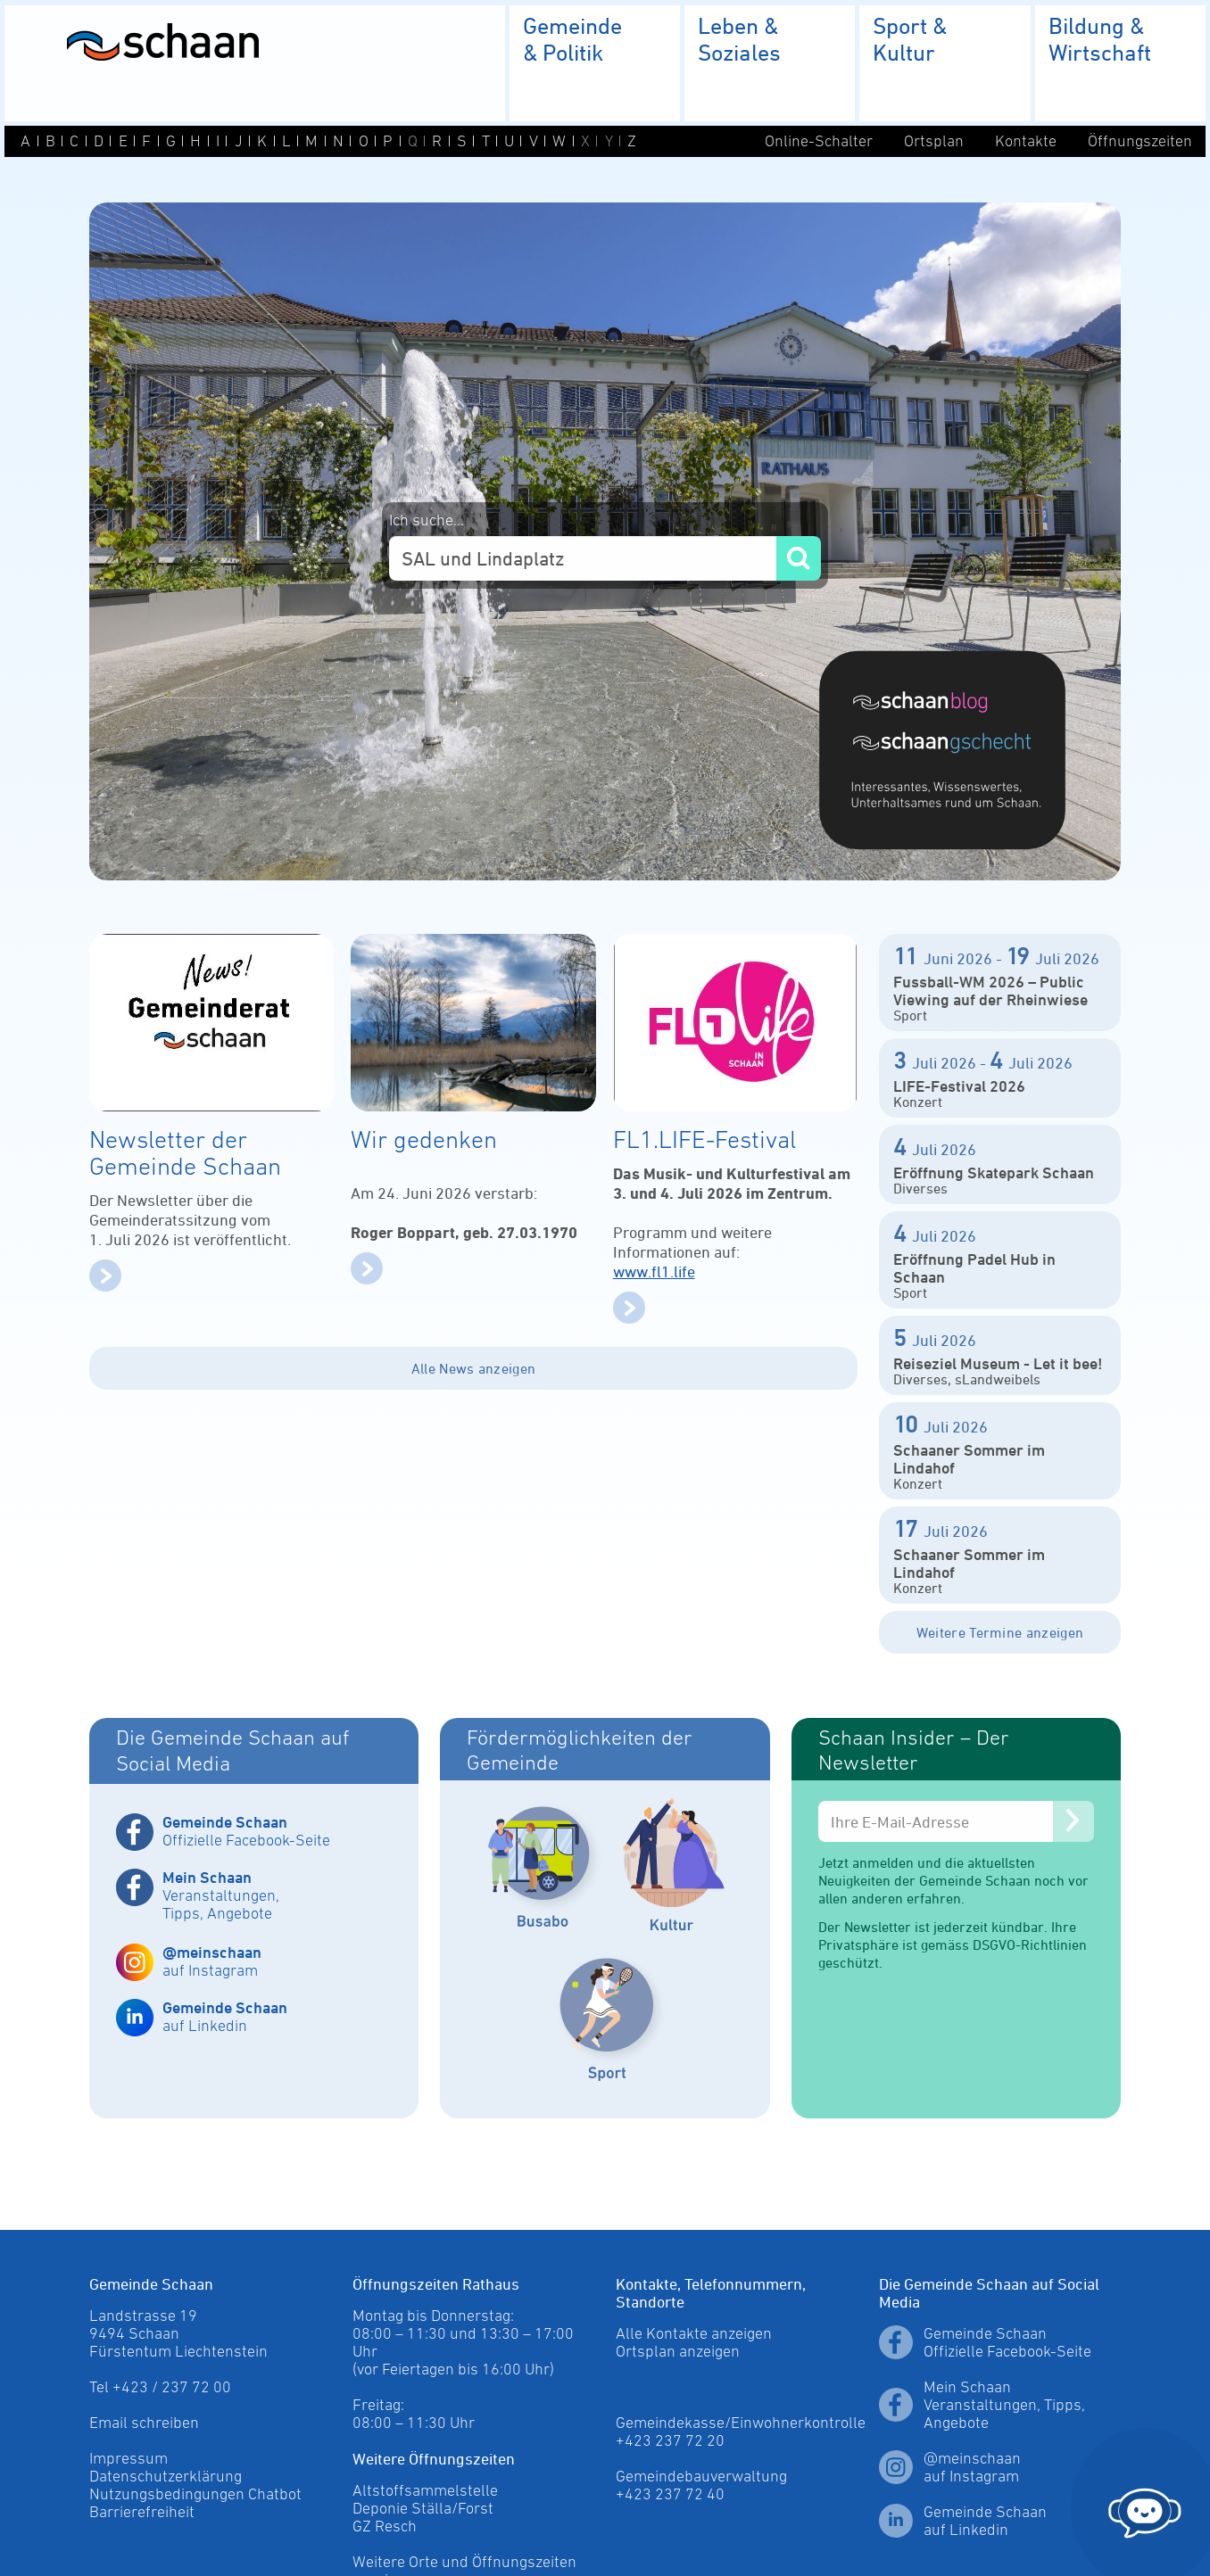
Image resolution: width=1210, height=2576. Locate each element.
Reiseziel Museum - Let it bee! (998, 1363)
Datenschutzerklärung (165, 2476)
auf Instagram (211, 1961)
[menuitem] (595, 63)
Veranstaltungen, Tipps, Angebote (220, 1895)
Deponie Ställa (402, 2508)
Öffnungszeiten (1140, 141)
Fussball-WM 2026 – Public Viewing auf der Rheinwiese (990, 990)
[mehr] (105, 1286)
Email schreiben (144, 2423)
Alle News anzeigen (473, 1368)
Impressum (128, 2458)
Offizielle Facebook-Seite (246, 1830)
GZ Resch (384, 2526)
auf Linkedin (224, 2016)
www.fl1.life (654, 1271)
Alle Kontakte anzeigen (694, 2333)
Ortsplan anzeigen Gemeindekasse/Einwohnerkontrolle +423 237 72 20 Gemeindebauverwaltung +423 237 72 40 (741, 2422)
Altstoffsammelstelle (425, 2490)
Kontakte (1026, 141)
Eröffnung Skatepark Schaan (993, 1172)
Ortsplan (934, 141)
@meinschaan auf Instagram (972, 2467)
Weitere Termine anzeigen (1000, 1632)
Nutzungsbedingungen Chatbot (195, 2494)
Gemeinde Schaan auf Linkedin (985, 2521)
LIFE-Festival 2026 (959, 1085)
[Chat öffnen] (1145, 2508)
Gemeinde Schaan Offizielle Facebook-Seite (1007, 2342)
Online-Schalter (819, 141)
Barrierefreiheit (142, 2512)
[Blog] (942, 700)
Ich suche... (426, 520)
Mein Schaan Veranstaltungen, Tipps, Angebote (1004, 2405)
